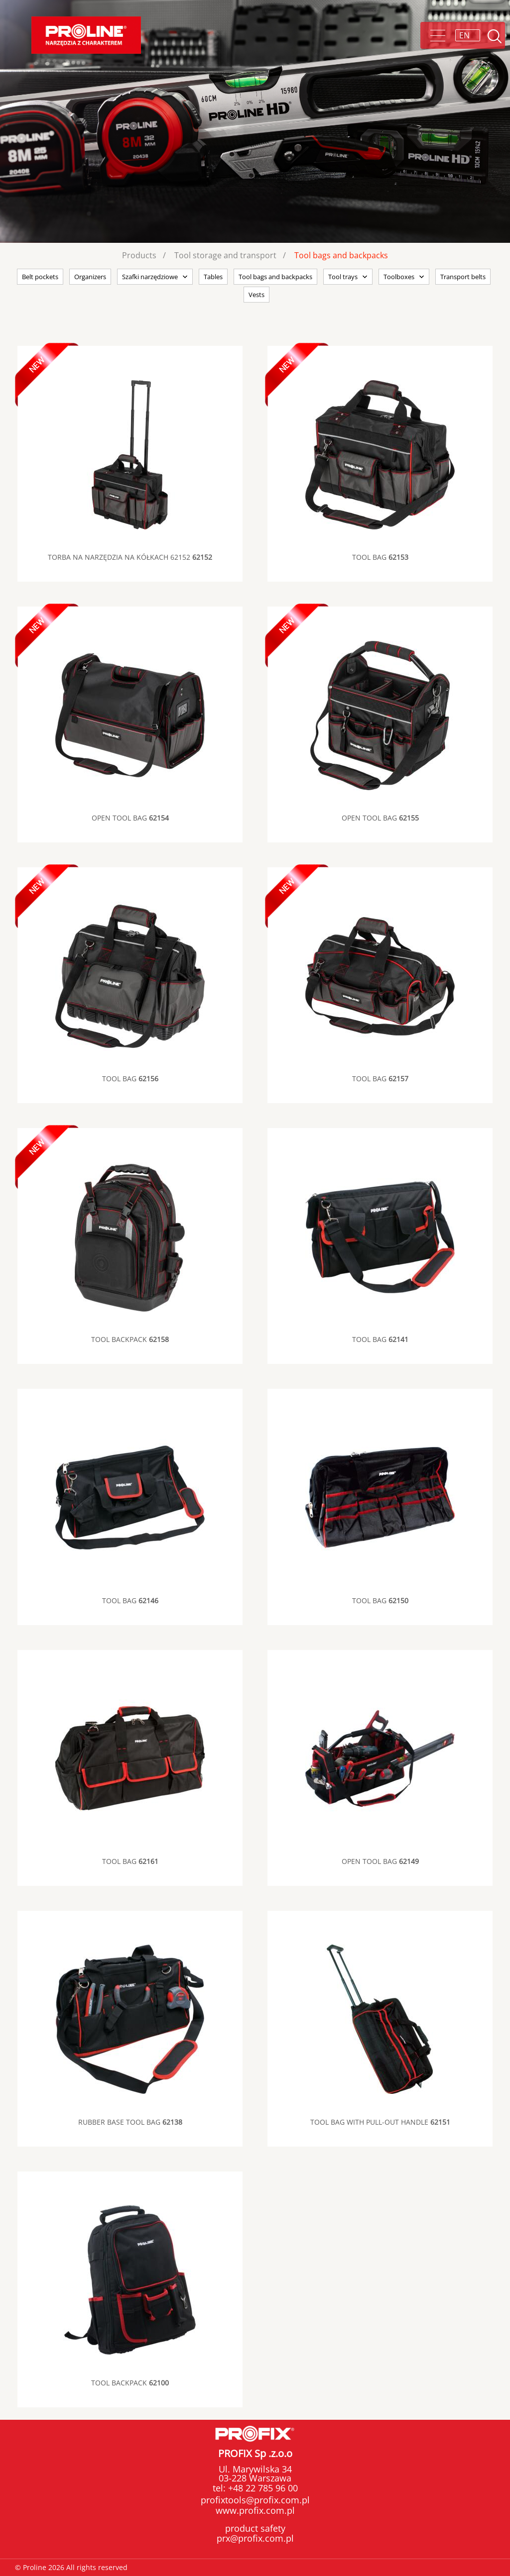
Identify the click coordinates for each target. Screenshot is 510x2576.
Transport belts (463, 276)
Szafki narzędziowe (150, 276)
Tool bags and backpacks (341, 255)
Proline (86, 35)
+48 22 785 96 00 (262, 2488)
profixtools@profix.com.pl (255, 2500)
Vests (256, 294)
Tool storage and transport (225, 255)
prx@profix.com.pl (255, 2538)
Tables (213, 276)
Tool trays (343, 276)
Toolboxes (398, 276)
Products (139, 255)
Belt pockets (40, 276)
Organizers (90, 276)
